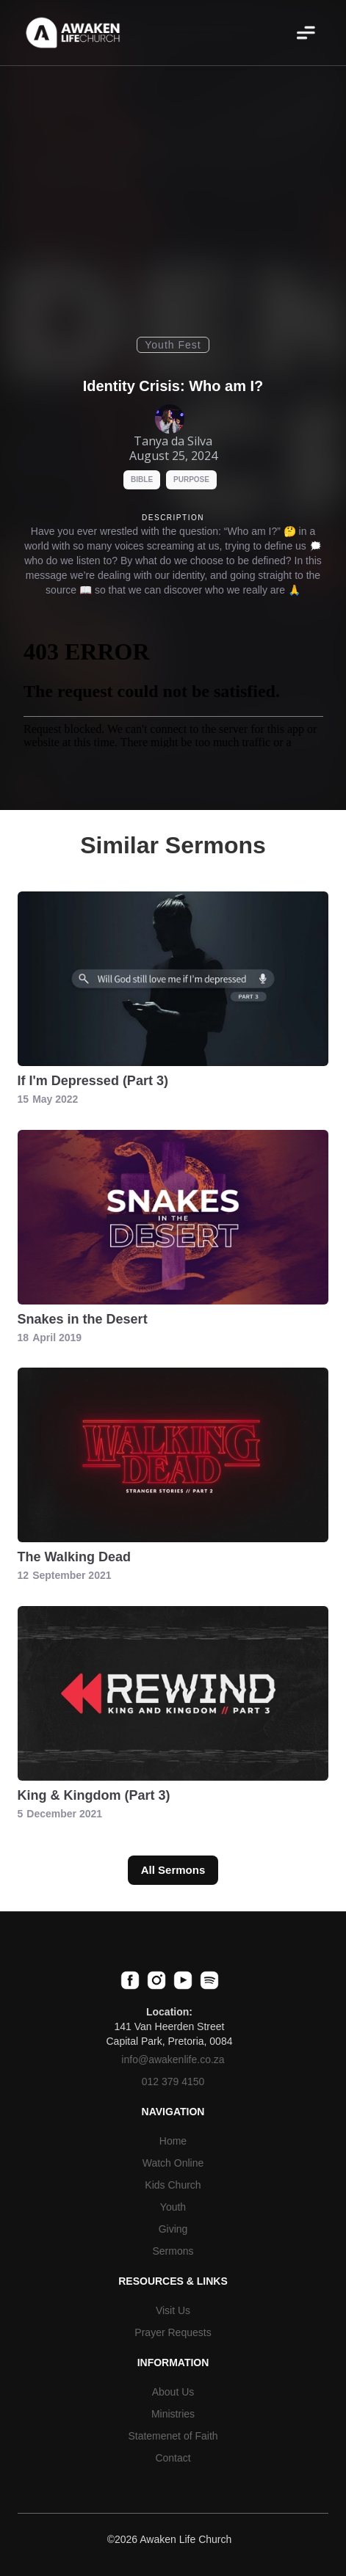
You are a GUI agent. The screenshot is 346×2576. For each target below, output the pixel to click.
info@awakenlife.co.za (172, 2059)
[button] (306, 32)
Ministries (173, 2414)
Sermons (172, 2251)
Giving (173, 2229)
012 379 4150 (173, 2081)
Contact (172, 2458)
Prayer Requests (172, 2332)
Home (173, 2141)
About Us (173, 2392)
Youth (173, 2207)
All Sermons (173, 1870)
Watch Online (173, 2163)
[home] (69, 32)
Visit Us (173, 2310)
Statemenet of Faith (172, 2436)
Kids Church (173, 2185)
